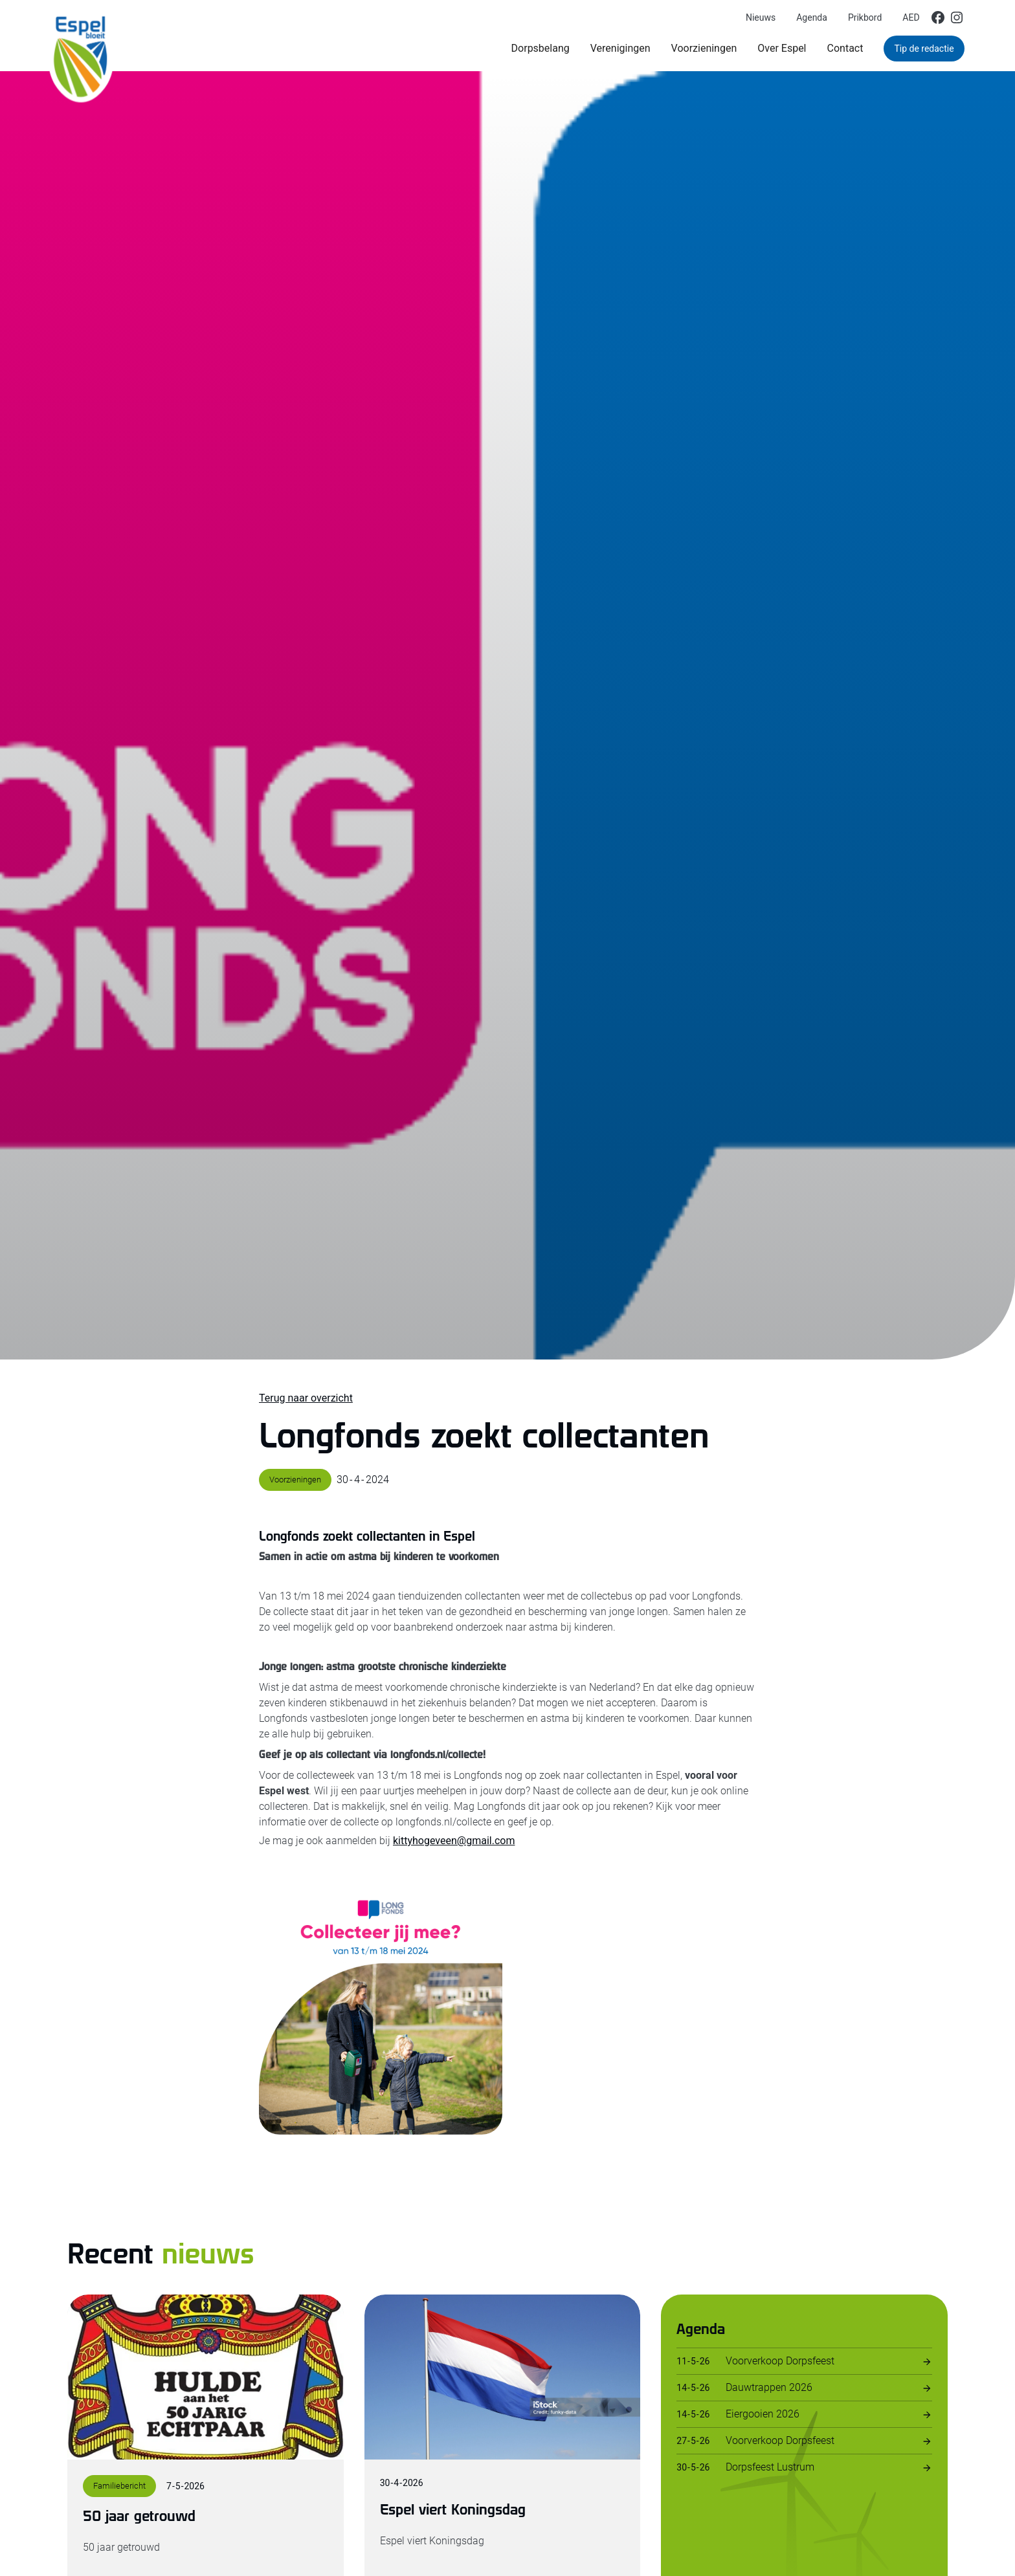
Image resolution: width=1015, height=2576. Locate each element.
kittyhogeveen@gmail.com (454, 1840)
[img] (938, 17)
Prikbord (865, 17)
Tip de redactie (924, 48)
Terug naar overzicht (306, 1398)
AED (910, 17)
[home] (81, 35)
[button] (540, 48)
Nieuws (760, 17)
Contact (845, 48)
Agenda (811, 17)
